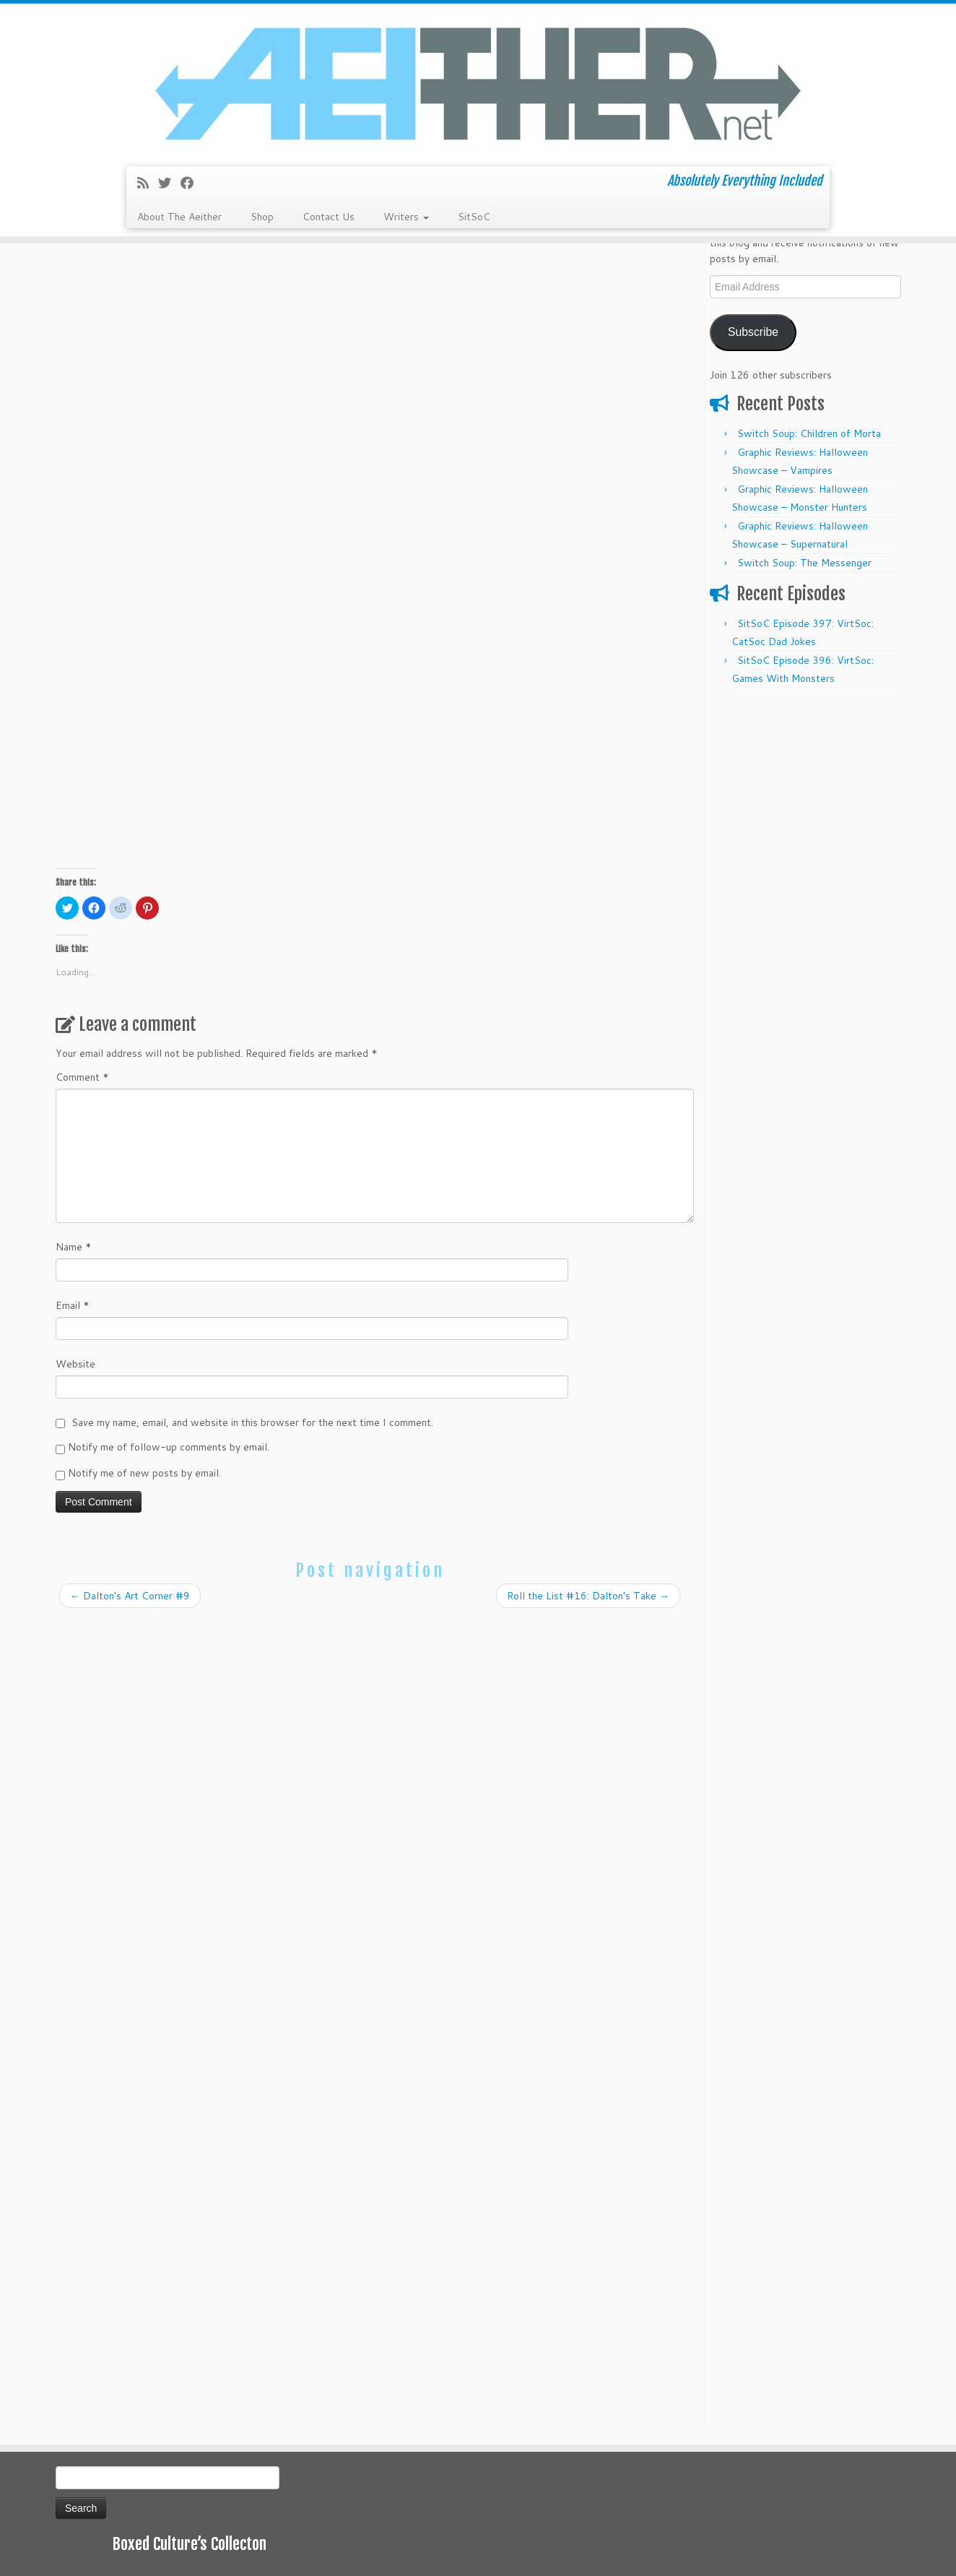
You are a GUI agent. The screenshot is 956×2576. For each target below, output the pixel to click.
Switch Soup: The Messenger (804, 563)
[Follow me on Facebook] (192, 182)
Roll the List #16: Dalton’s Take (588, 1596)
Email (73, 1305)
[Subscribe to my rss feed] (147, 182)
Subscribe (753, 332)
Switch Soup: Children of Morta (809, 433)
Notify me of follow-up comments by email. (168, 1447)
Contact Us (329, 216)
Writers (406, 216)
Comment (82, 1077)
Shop (262, 216)
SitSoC (474, 216)
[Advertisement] (805, 913)
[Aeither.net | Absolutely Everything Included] (478, 83)
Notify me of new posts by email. (144, 1473)
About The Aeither (179, 216)
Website (75, 1364)
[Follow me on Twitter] (169, 182)
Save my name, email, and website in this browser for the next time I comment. (252, 1422)
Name (74, 1247)
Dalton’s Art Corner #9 (130, 1596)
